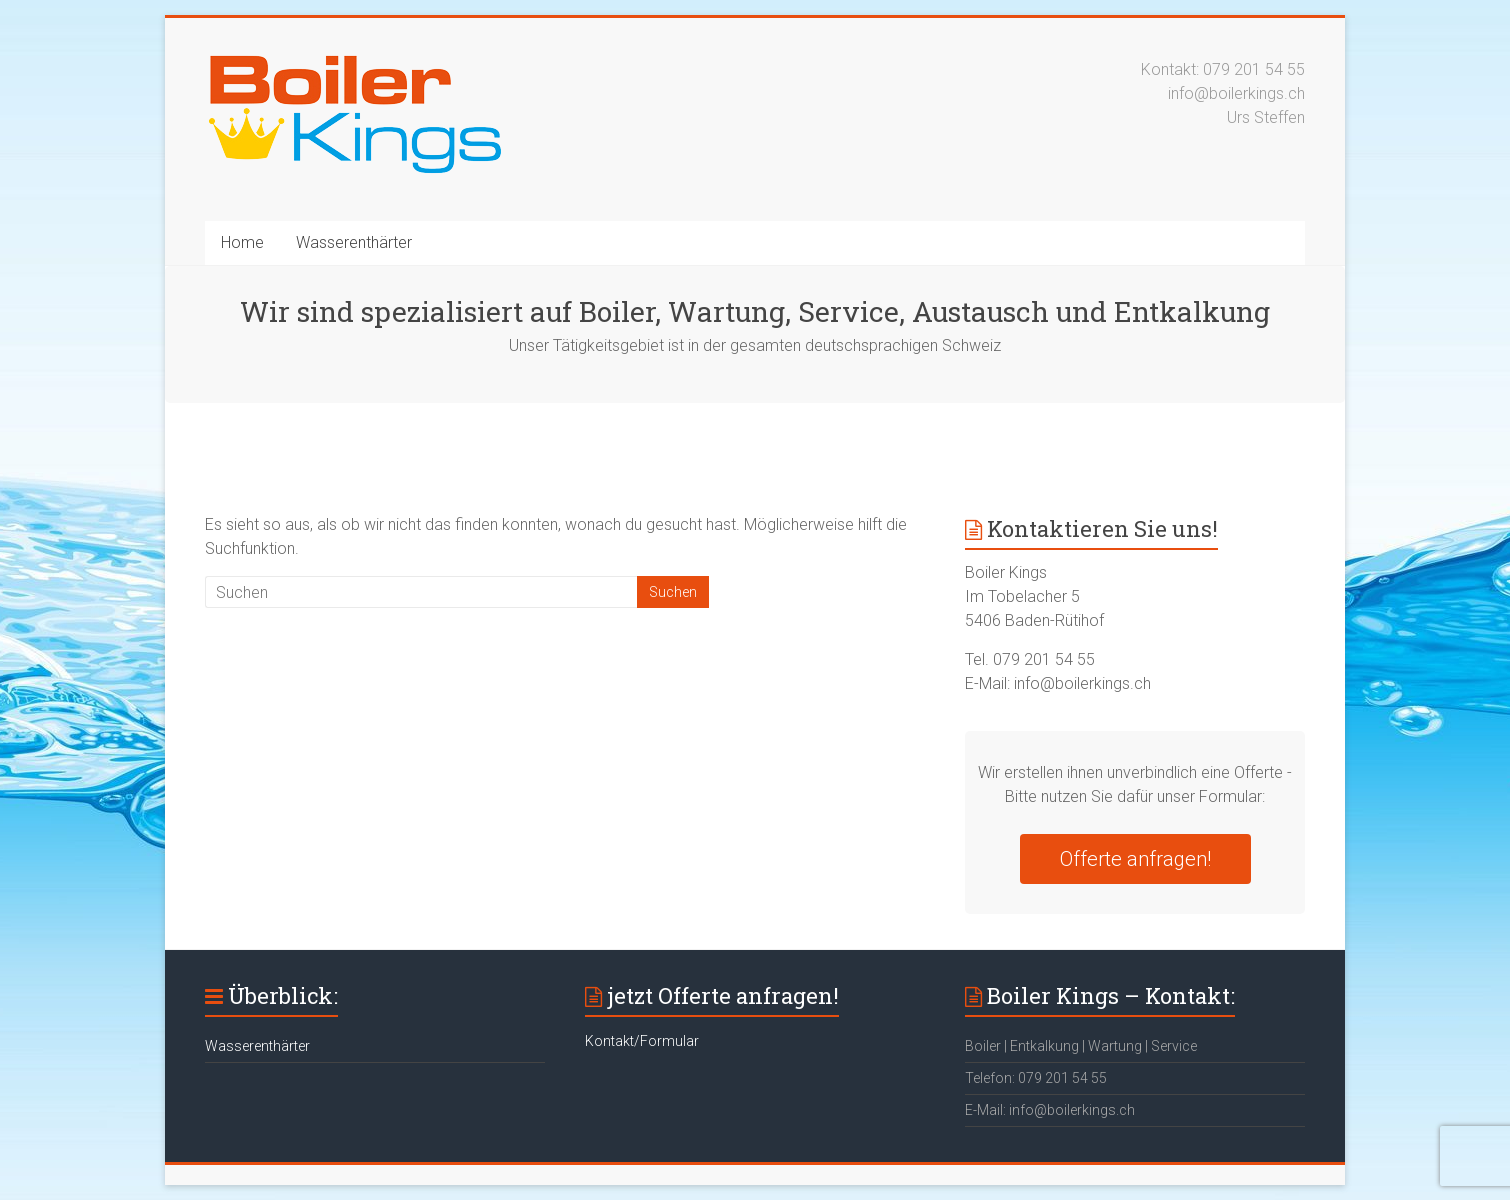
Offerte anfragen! (1135, 859)
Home (242, 242)
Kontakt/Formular (642, 1041)
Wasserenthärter (354, 242)
